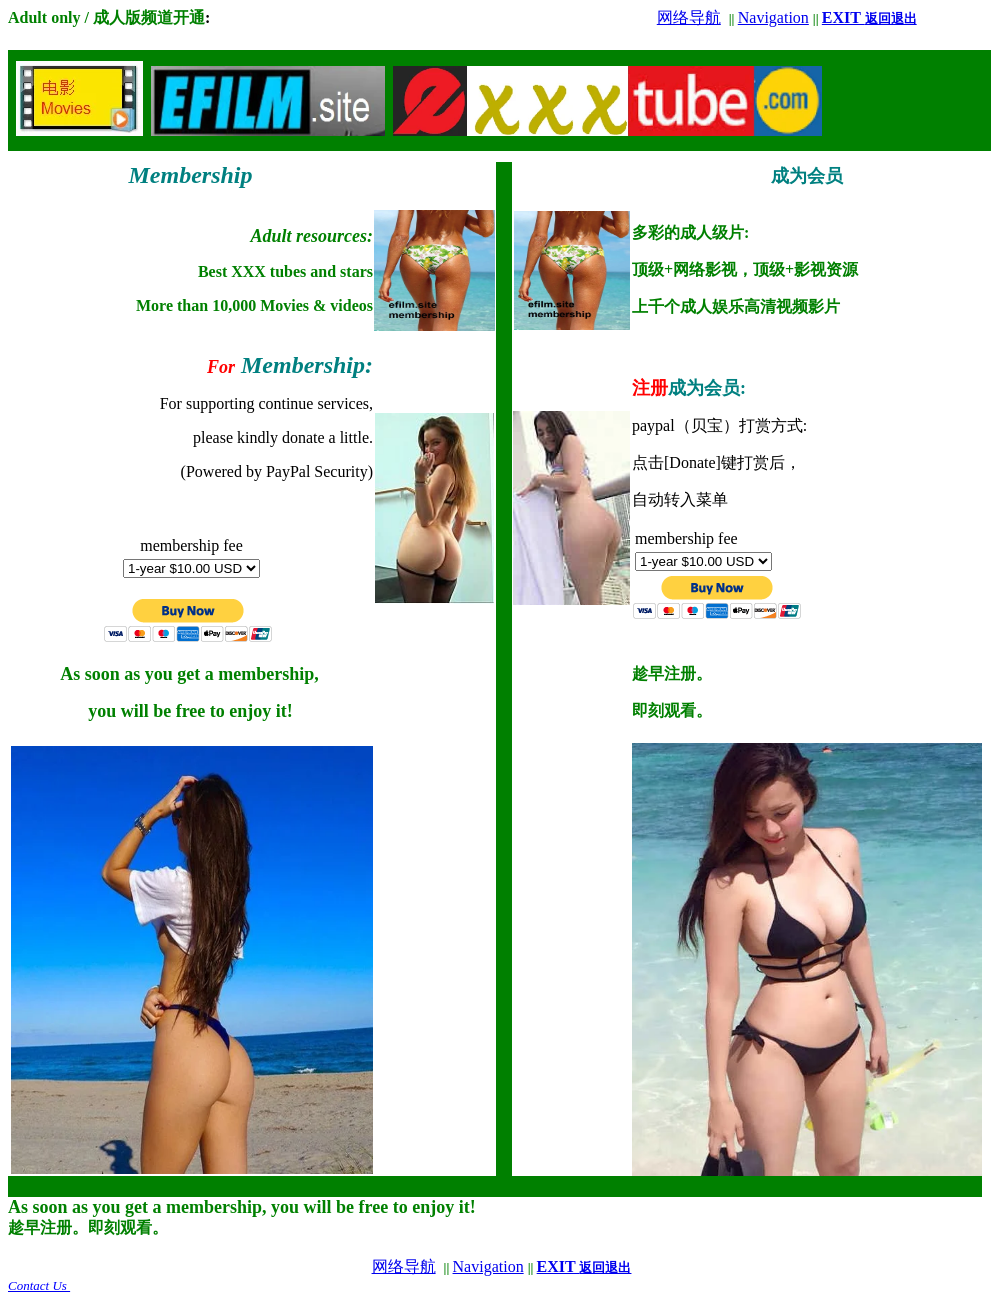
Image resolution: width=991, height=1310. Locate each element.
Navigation (773, 17)
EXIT (869, 17)
